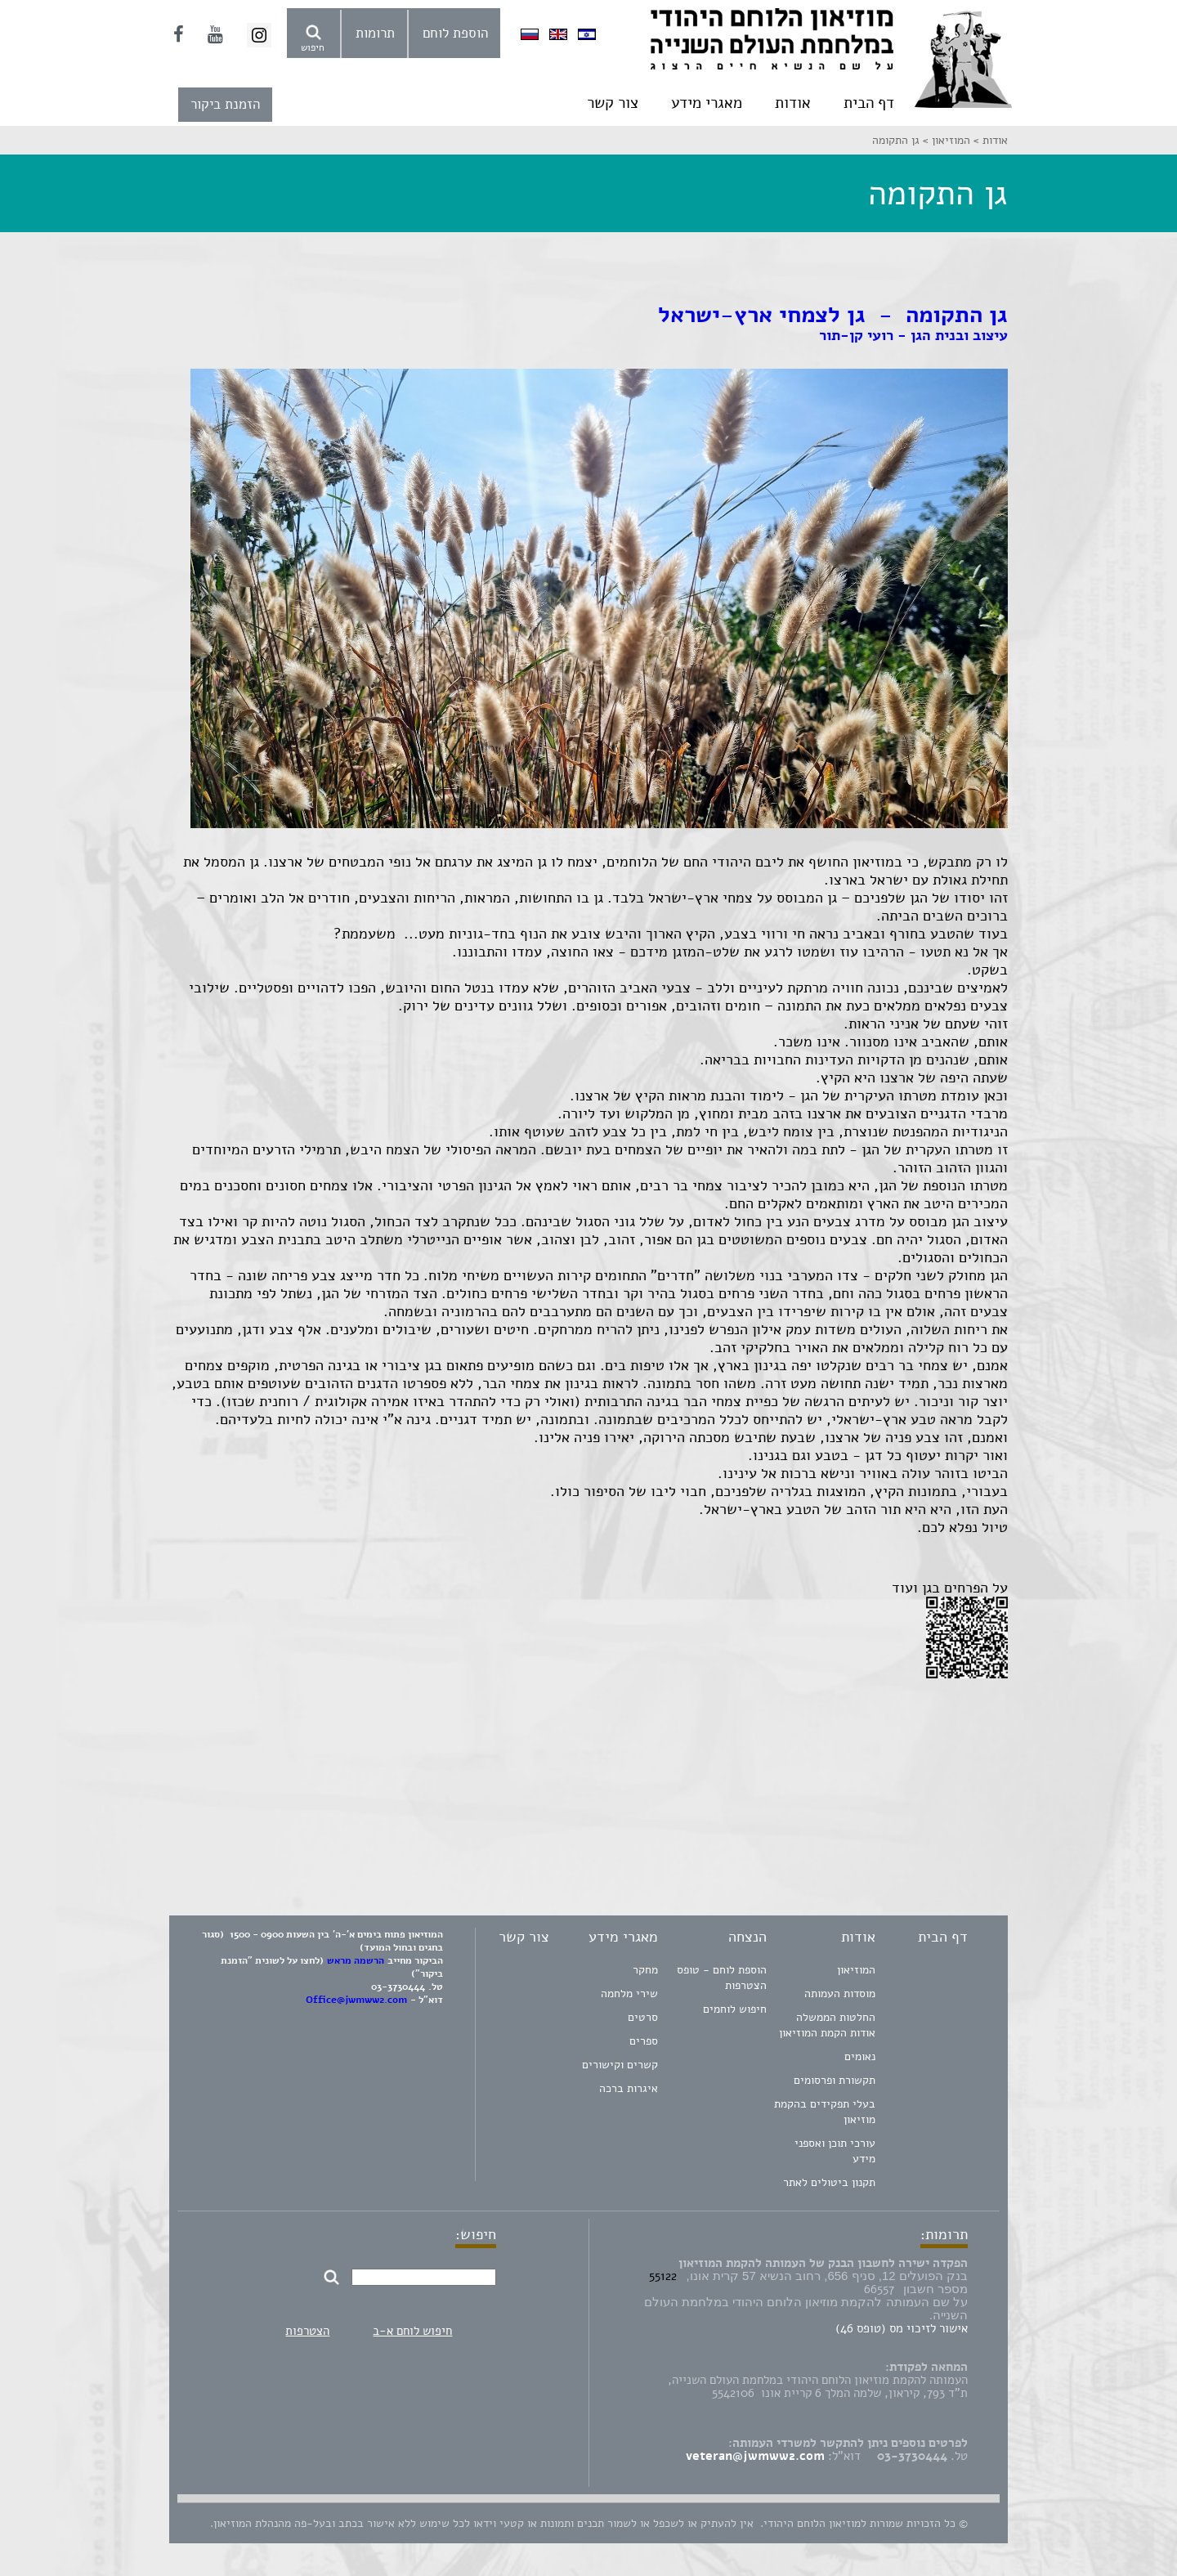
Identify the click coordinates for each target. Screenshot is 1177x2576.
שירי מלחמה (629, 1993)
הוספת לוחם (455, 33)
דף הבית (869, 103)
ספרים (643, 2041)
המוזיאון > (945, 140)
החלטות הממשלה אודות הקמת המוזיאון (827, 2025)
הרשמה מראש (355, 1960)
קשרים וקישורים (620, 2064)
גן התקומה (896, 140)
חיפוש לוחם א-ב (412, 2331)
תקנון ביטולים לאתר (829, 2182)
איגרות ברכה (628, 2088)
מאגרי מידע (706, 103)
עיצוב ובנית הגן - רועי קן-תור (913, 335)
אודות (793, 103)
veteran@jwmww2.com (755, 2456)
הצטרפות (307, 2331)
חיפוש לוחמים (735, 2009)
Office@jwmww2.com (356, 1999)
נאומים (859, 2056)
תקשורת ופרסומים (834, 2080)
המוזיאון (856, 1970)
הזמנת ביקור (225, 104)
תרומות (375, 33)
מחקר (645, 1970)
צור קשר (612, 103)
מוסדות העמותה (839, 1993)
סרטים (643, 2017)
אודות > (989, 140)
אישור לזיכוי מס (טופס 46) (901, 2328)
